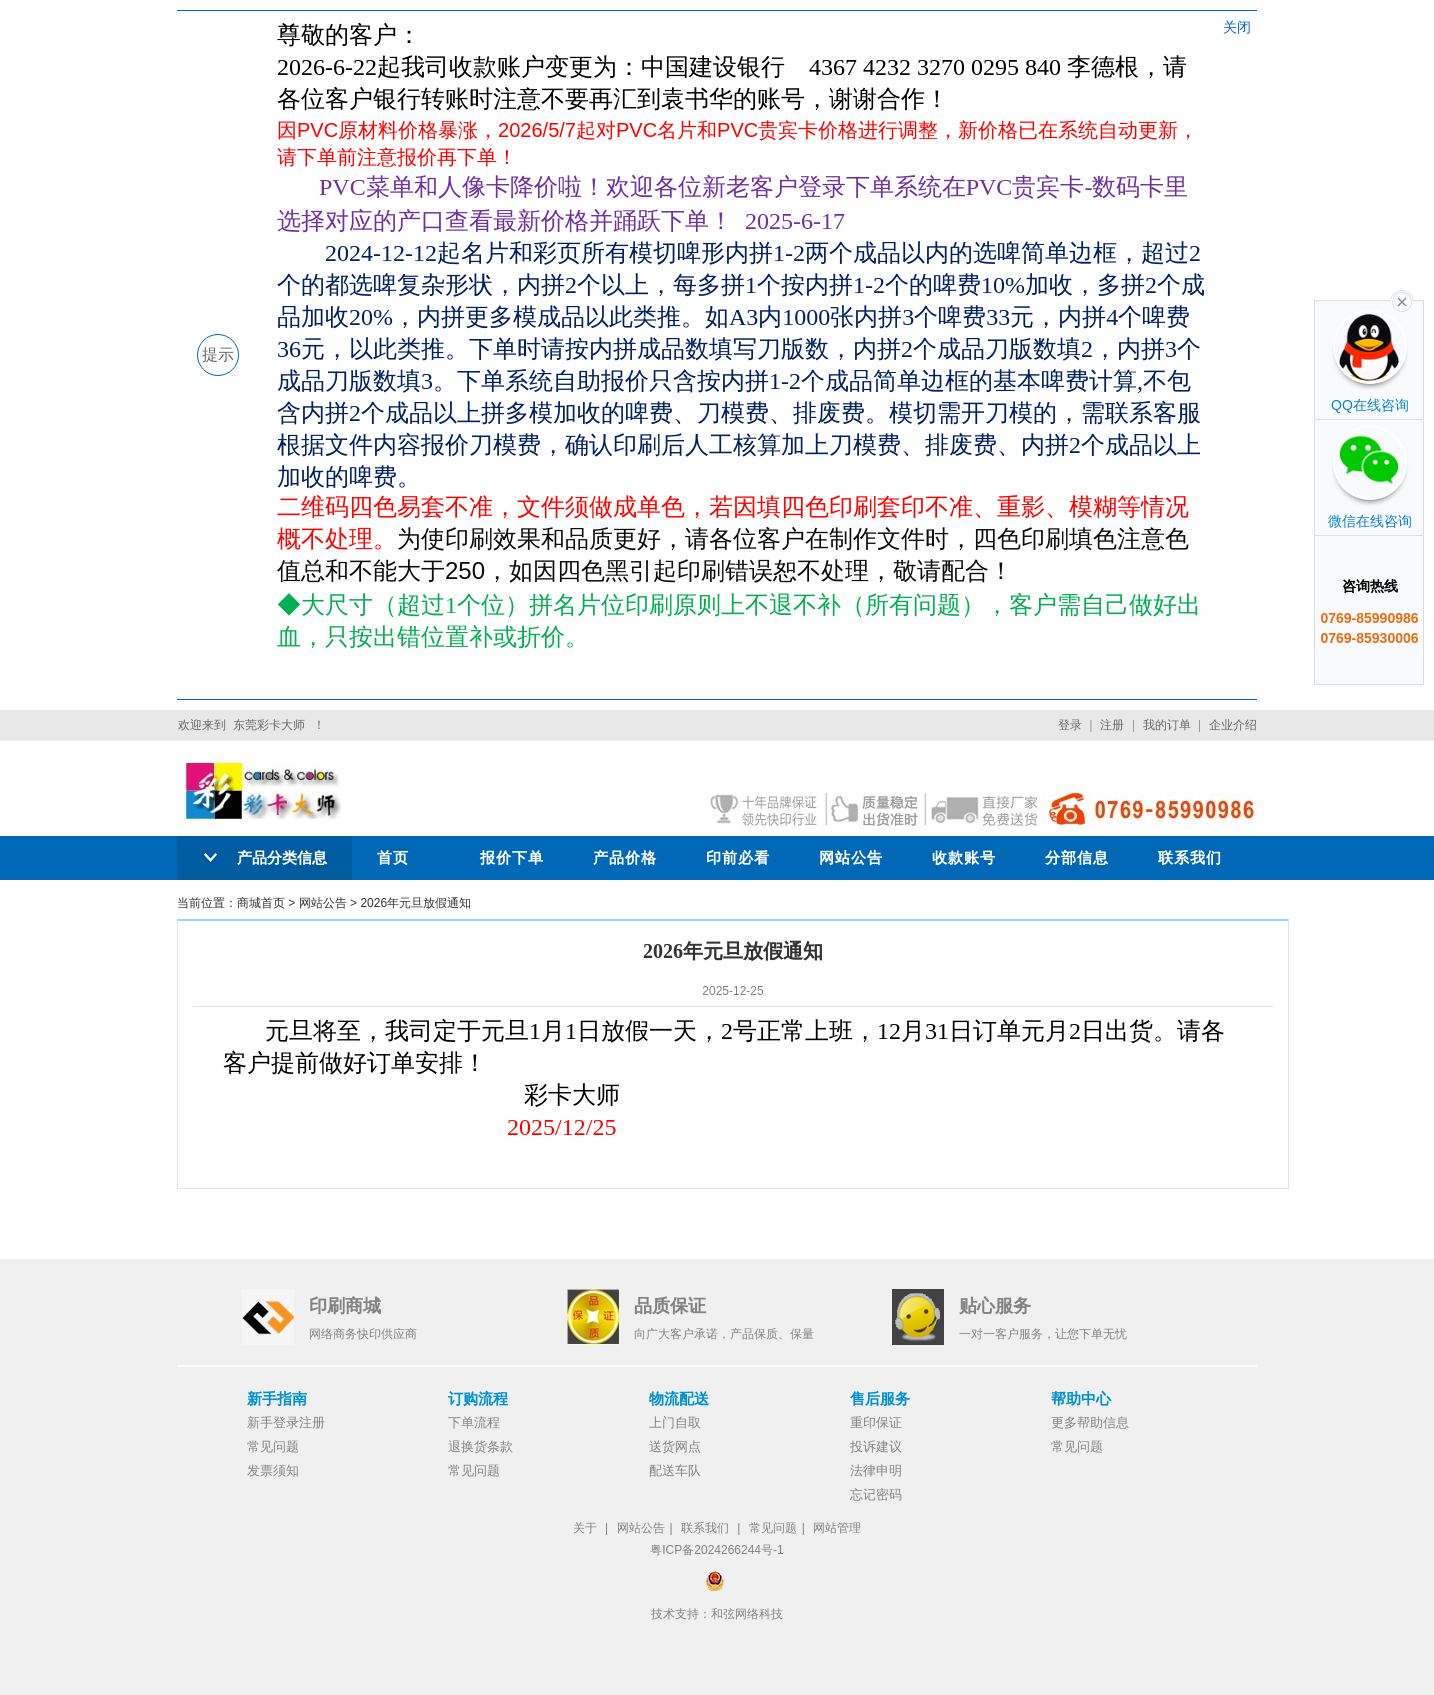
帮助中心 (1081, 1398)
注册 (1112, 725)
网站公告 (851, 857)
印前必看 (738, 857)
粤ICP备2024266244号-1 (716, 1550)
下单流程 (474, 1422)
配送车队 (675, 1470)
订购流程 (478, 1398)
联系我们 (1190, 857)
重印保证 (876, 1422)
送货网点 (675, 1446)
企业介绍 (1233, 725)
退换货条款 (480, 1446)
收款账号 (964, 857)
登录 (1070, 725)
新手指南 (277, 1398)
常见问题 (273, 1446)
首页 (393, 857)
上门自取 (675, 1422)
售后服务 (880, 1398)
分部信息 (1077, 857)
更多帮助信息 (1090, 1422)
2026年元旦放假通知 (415, 903)
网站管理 (837, 1528)
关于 (585, 1528)
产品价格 (625, 857)
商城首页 (261, 903)
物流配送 (679, 1398)
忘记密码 (876, 1494)
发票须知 (273, 1470)
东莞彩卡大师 (269, 725)
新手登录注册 (286, 1422)
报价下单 (512, 857)
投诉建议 (876, 1446)
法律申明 (876, 1470)
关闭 (1237, 27)
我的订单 (1167, 725)
